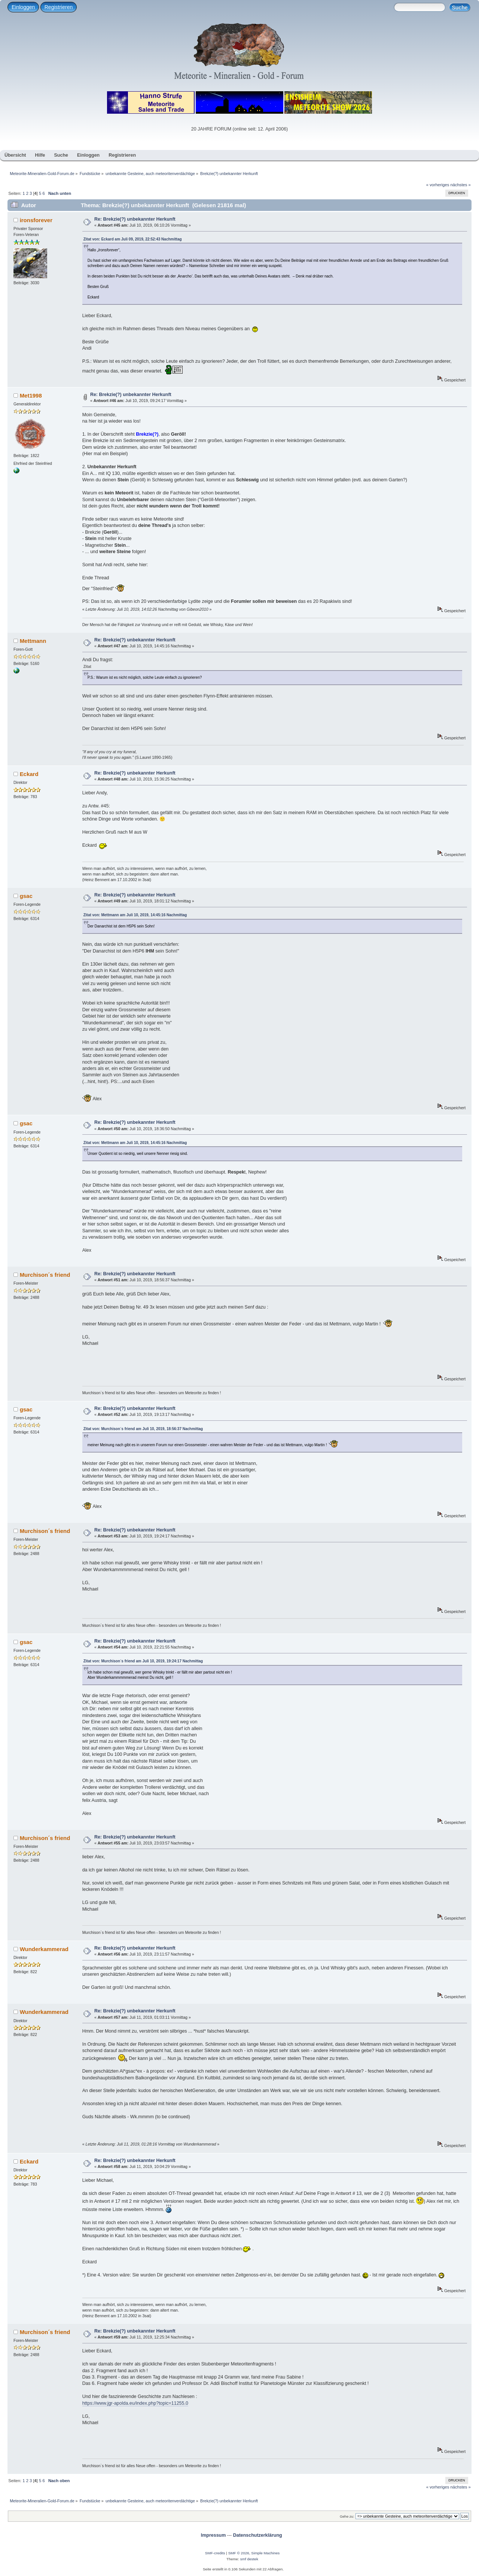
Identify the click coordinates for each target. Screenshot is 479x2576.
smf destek (249, 2559)
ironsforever (36, 220)
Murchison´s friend (45, 1275)
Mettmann (33, 641)
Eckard (29, 774)
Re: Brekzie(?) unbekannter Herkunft (135, 219)
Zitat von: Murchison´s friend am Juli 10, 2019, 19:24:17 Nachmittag (143, 1661)
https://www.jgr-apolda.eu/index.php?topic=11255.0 (135, 2403)
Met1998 (31, 395)
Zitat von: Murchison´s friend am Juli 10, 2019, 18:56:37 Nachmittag (143, 1429)
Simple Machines (265, 2553)
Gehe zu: (347, 2516)
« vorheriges (437, 185)
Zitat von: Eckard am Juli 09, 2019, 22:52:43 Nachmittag (132, 239)
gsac (26, 896)
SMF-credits (215, 2553)
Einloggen (23, 7)
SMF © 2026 (238, 2553)
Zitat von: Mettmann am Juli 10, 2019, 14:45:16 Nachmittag (135, 915)
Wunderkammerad (44, 1949)
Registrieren (59, 7)
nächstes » (461, 185)
